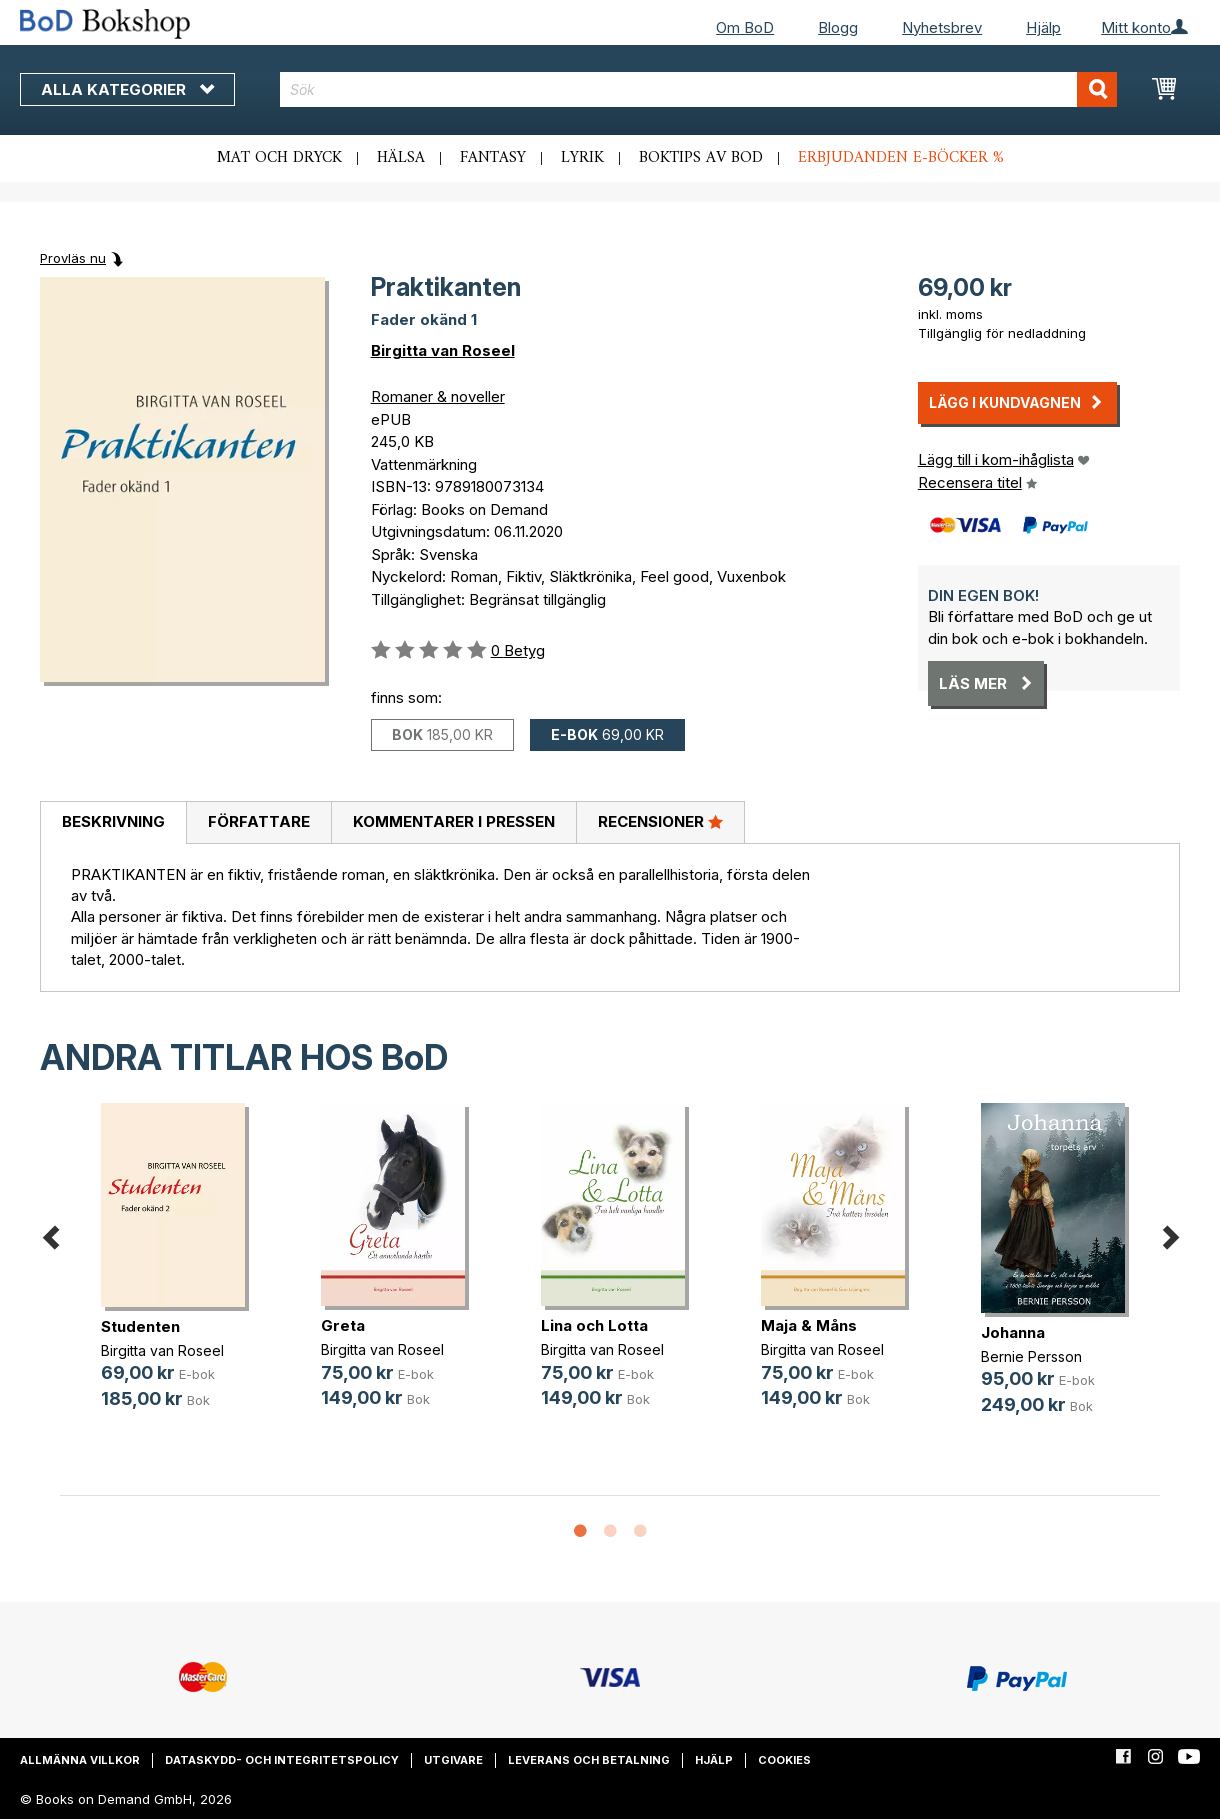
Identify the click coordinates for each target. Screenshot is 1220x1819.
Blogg (838, 27)
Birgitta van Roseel (443, 350)
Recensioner (660, 821)
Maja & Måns (809, 1325)
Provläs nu (73, 258)
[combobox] (699, 89)
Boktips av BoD (701, 158)
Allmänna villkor (80, 1760)
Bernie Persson (1031, 1356)
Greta (343, 1325)
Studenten (140, 1326)
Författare (259, 821)
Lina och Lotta (594, 1325)
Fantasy (493, 158)
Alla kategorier (127, 89)
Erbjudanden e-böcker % (901, 158)
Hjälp (1043, 27)
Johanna (1013, 1332)
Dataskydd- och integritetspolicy (282, 1760)
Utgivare (453, 1760)
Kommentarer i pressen (454, 821)
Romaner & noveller (438, 396)
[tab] (113, 823)
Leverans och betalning (589, 1760)
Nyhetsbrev (942, 27)
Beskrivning (113, 821)
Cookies (784, 1760)
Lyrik (582, 158)
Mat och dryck (279, 158)
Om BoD (745, 27)
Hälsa (401, 158)
